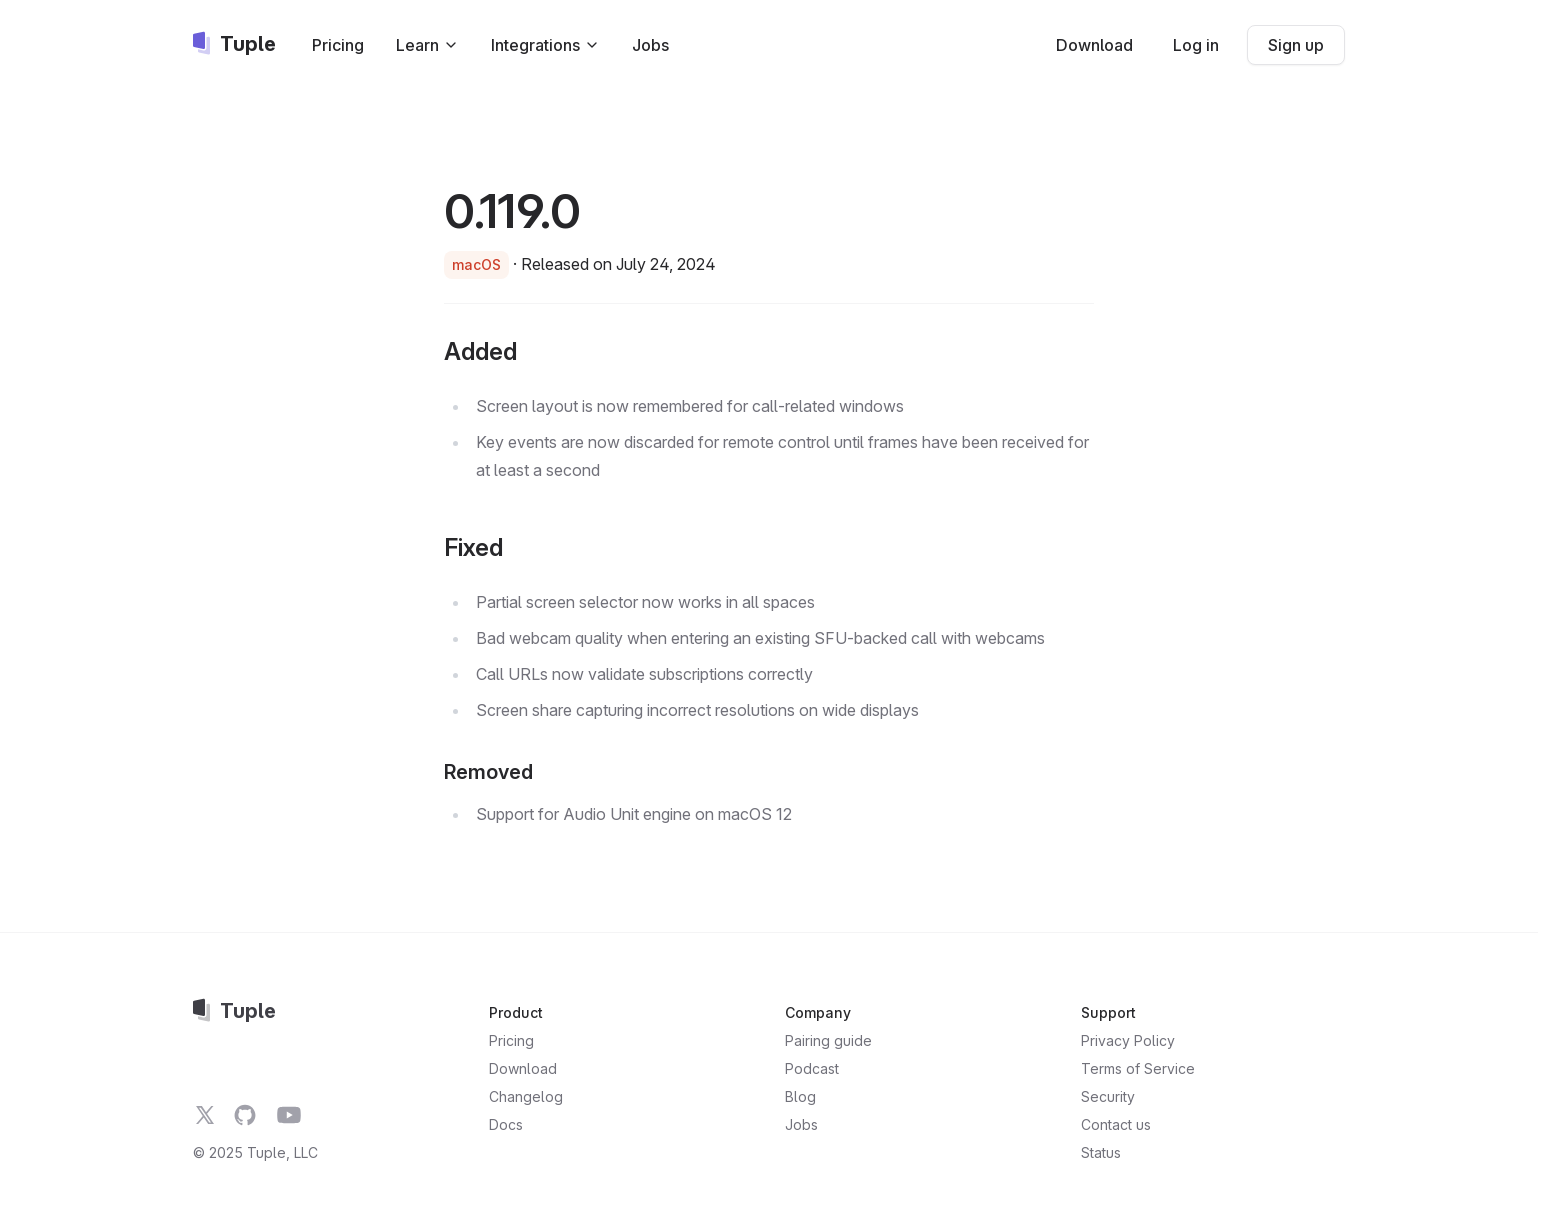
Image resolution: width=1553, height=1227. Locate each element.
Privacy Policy (1128, 1040)
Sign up (1296, 45)
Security (1108, 1096)
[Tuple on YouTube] (289, 1115)
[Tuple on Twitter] (205, 1115)
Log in (1196, 45)
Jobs (650, 45)
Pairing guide (828, 1040)
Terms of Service (1138, 1068)
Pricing (338, 45)
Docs (506, 1124)
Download (1094, 45)
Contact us (1116, 1124)
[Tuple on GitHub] (245, 1115)
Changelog (526, 1096)
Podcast (812, 1068)
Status (1101, 1152)
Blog (800, 1096)
